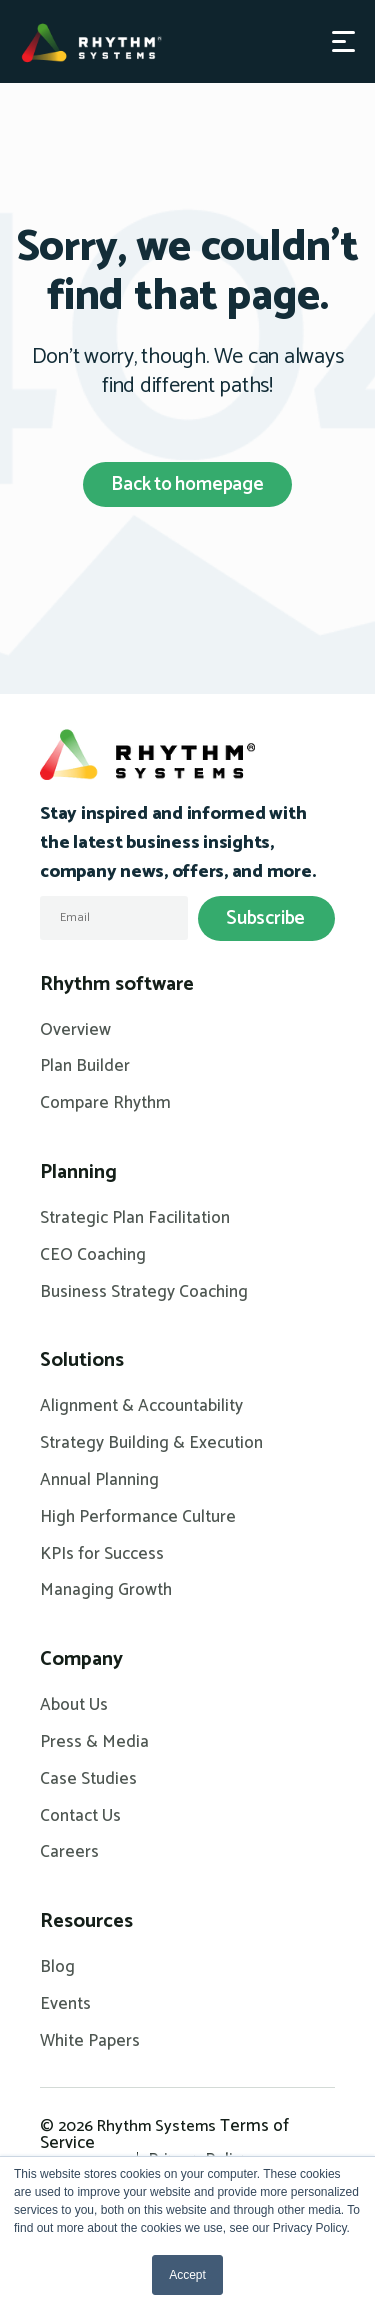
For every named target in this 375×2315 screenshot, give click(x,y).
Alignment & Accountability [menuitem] (141, 1407)
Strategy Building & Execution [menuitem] (151, 1444)
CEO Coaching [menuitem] (93, 1256)
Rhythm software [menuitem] (117, 985)
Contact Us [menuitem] (80, 1817)
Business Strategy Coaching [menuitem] (144, 1293)
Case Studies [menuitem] (88, 1780)
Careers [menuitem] (69, 1853)
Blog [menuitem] (57, 1968)
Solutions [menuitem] (82, 1361)
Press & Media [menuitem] (94, 1743)
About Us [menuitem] (74, 1706)
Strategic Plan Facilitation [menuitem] (135, 1219)
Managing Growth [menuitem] (106, 1591)
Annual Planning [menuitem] (99, 1481)
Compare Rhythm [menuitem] (105, 1104)
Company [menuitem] (81, 1660)
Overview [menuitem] (75, 1031)
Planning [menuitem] (78, 1173)
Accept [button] (187, 2275)
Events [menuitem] (65, 2005)
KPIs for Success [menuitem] (102, 1555)
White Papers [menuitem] (90, 2042)
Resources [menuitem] (86, 1922)
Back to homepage (187, 484)
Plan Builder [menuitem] (85, 1067)
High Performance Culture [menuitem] (138, 1518)
